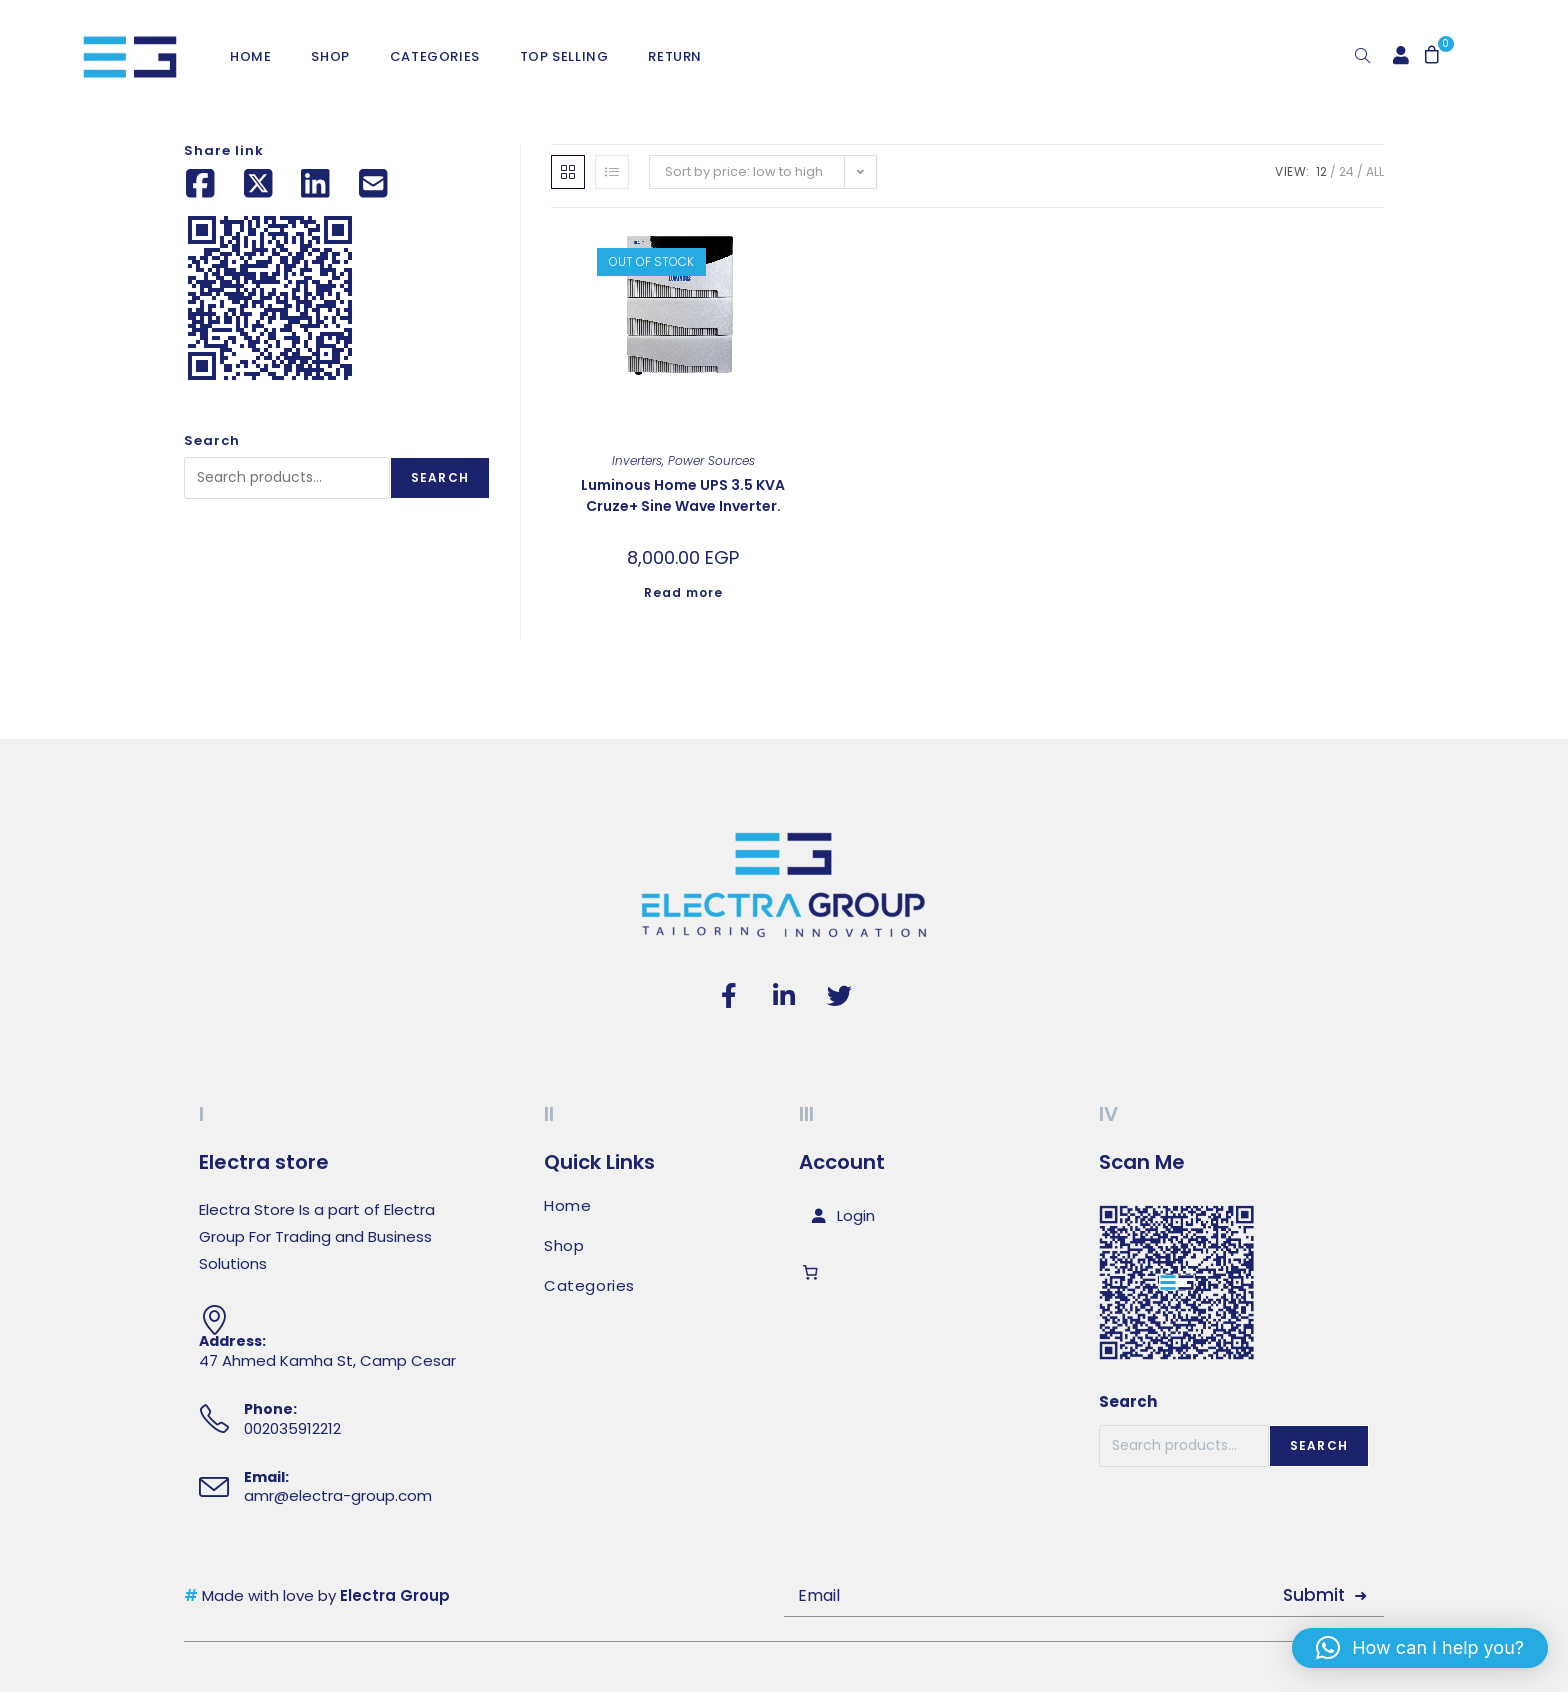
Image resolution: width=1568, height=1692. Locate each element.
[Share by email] (373, 184)
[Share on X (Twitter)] (258, 184)
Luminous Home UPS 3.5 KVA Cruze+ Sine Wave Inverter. (683, 495)
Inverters (637, 460)
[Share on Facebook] (200, 184)
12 (1321, 171)
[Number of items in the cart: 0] (814, 1273)
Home (567, 1206)
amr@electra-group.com (338, 1495)
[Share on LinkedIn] (315, 184)
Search (440, 477)
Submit (1314, 1595)
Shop (564, 1246)
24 (1346, 171)
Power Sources (711, 460)
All (1375, 171)
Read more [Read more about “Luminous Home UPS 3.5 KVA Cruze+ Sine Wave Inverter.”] (683, 592)
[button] (1420, 1648)
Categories (589, 1286)
